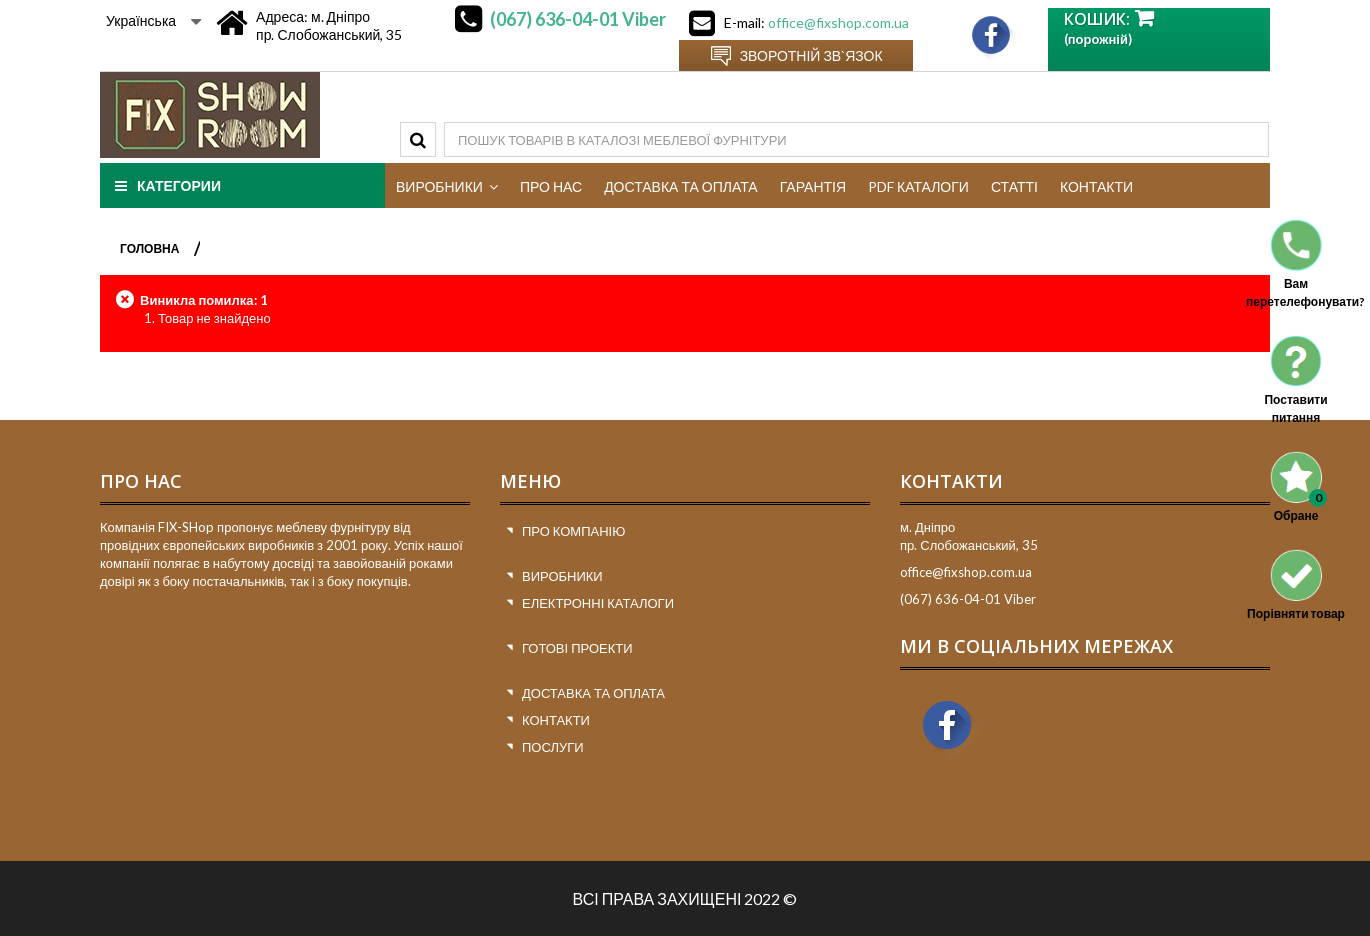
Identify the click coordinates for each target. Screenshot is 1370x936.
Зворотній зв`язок (811, 55)
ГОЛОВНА (149, 248)
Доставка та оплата (593, 693)
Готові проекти (577, 648)
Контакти (556, 720)
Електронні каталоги (598, 603)
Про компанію (573, 531)
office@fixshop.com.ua (838, 22)
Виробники (562, 576)
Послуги (553, 747)
